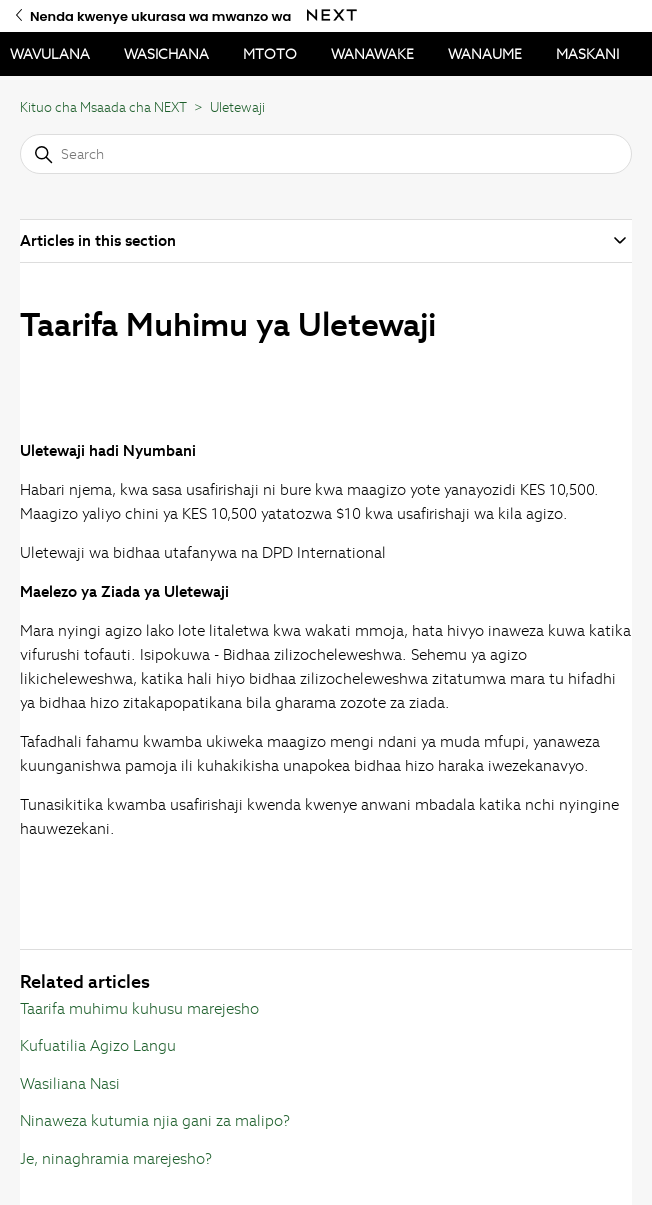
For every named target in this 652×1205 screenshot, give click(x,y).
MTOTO (270, 54)
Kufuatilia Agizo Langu (98, 1045)
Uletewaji (237, 107)
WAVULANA (50, 54)
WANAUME (485, 54)
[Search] (326, 154)
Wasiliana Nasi (70, 1083)
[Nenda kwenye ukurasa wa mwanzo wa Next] (332, 15)
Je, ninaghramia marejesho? (116, 1158)
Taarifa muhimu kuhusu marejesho (139, 1008)
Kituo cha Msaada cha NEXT (103, 107)
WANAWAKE (372, 54)
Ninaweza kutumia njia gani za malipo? (155, 1120)
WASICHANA (166, 54)
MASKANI (587, 54)
